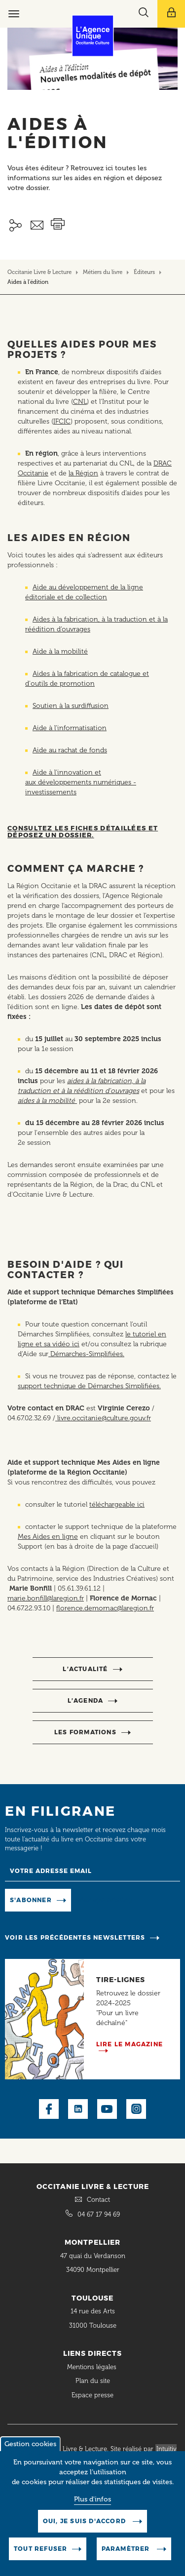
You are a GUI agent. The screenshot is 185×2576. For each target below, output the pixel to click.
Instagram (136, 2109)
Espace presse (92, 2395)
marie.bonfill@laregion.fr (45, 1598)
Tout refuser (40, 2557)
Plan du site (92, 2380)
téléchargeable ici (117, 1504)
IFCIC (62, 421)
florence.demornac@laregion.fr (105, 1608)
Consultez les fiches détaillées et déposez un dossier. (82, 831)
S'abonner (31, 1900)
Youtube (107, 2109)
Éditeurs (144, 272)
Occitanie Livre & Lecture (39, 272)
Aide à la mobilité (60, 651)
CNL (80, 401)
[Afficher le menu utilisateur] (171, 14)
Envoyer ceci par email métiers (37, 225)
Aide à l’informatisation (70, 728)
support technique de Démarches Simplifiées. (89, 1386)
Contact (98, 2199)
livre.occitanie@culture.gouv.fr (103, 1418)
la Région (83, 473)
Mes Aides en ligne (48, 1536)
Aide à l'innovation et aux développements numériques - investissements (80, 782)
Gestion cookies (30, 2453)
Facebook (49, 2109)
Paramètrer (127, 2557)
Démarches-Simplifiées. (86, 1354)
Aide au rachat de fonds (70, 750)
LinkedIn (78, 2109)
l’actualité (85, 1669)
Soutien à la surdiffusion (71, 706)
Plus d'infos (92, 2508)
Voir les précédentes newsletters (75, 1937)
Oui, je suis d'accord (85, 2530)
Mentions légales (92, 2367)
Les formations (85, 1732)
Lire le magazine (129, 2044)
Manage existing (105, 1899)
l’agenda (86, 1700)
